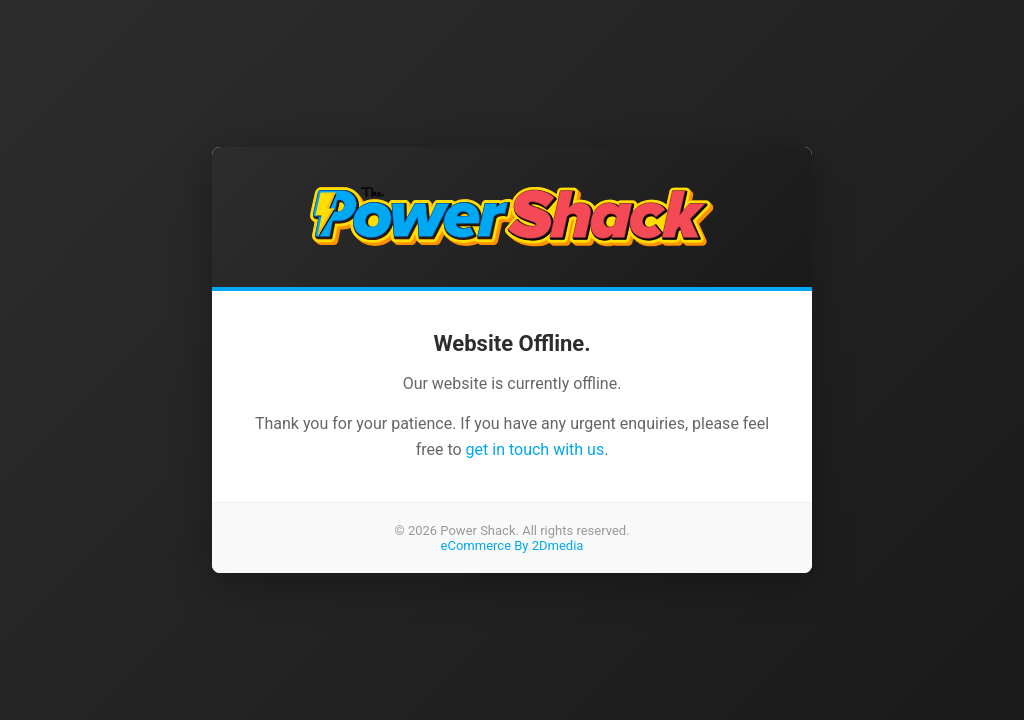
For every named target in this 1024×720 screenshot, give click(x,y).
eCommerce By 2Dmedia (512, 545)
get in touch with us (535, 449)
